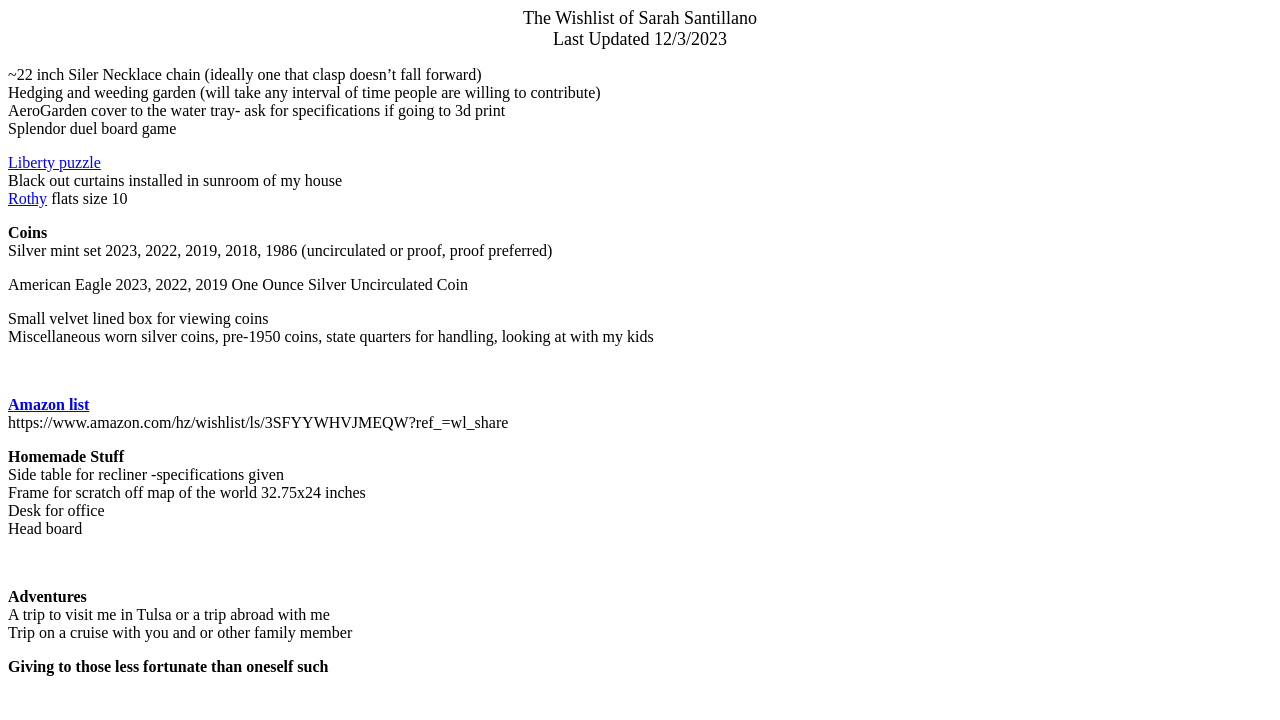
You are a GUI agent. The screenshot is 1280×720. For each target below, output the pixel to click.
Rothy (27, 198)
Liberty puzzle (54, 162)
